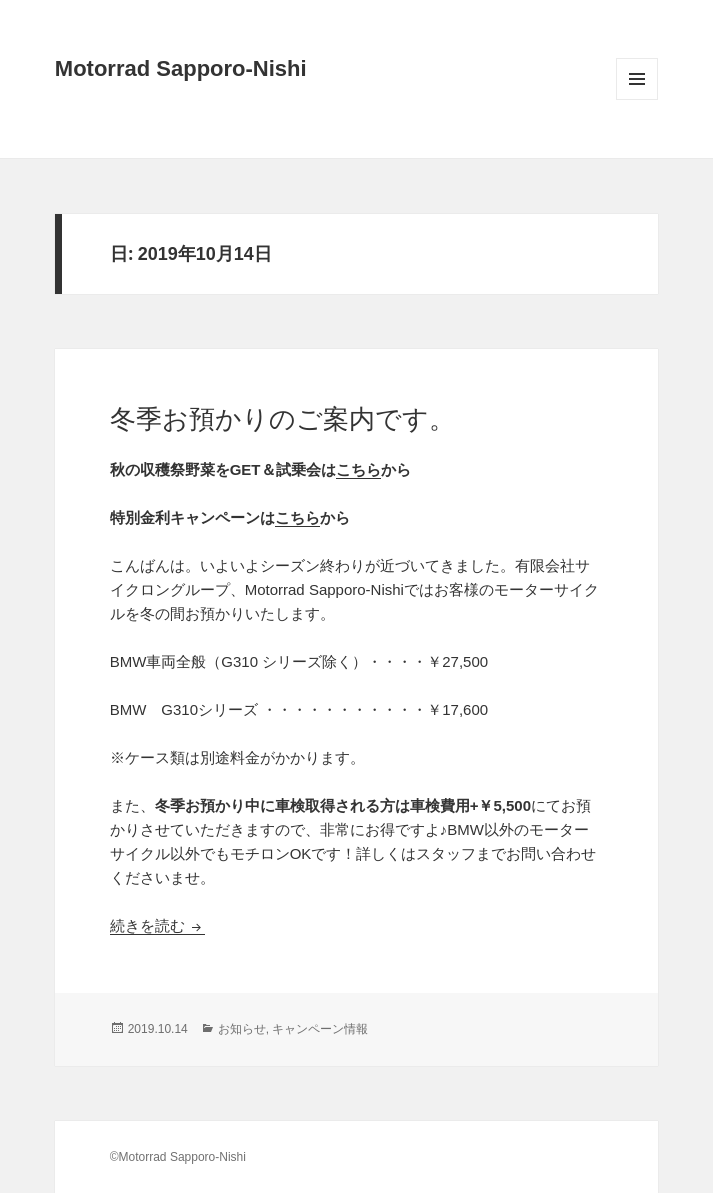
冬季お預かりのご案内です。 (282, 419)
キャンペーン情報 (320, 1029)
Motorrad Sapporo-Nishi (181, 68)
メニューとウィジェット (637, 99)
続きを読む (157, 925)
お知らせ (242, 1029)
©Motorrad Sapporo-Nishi (178, 1157)
